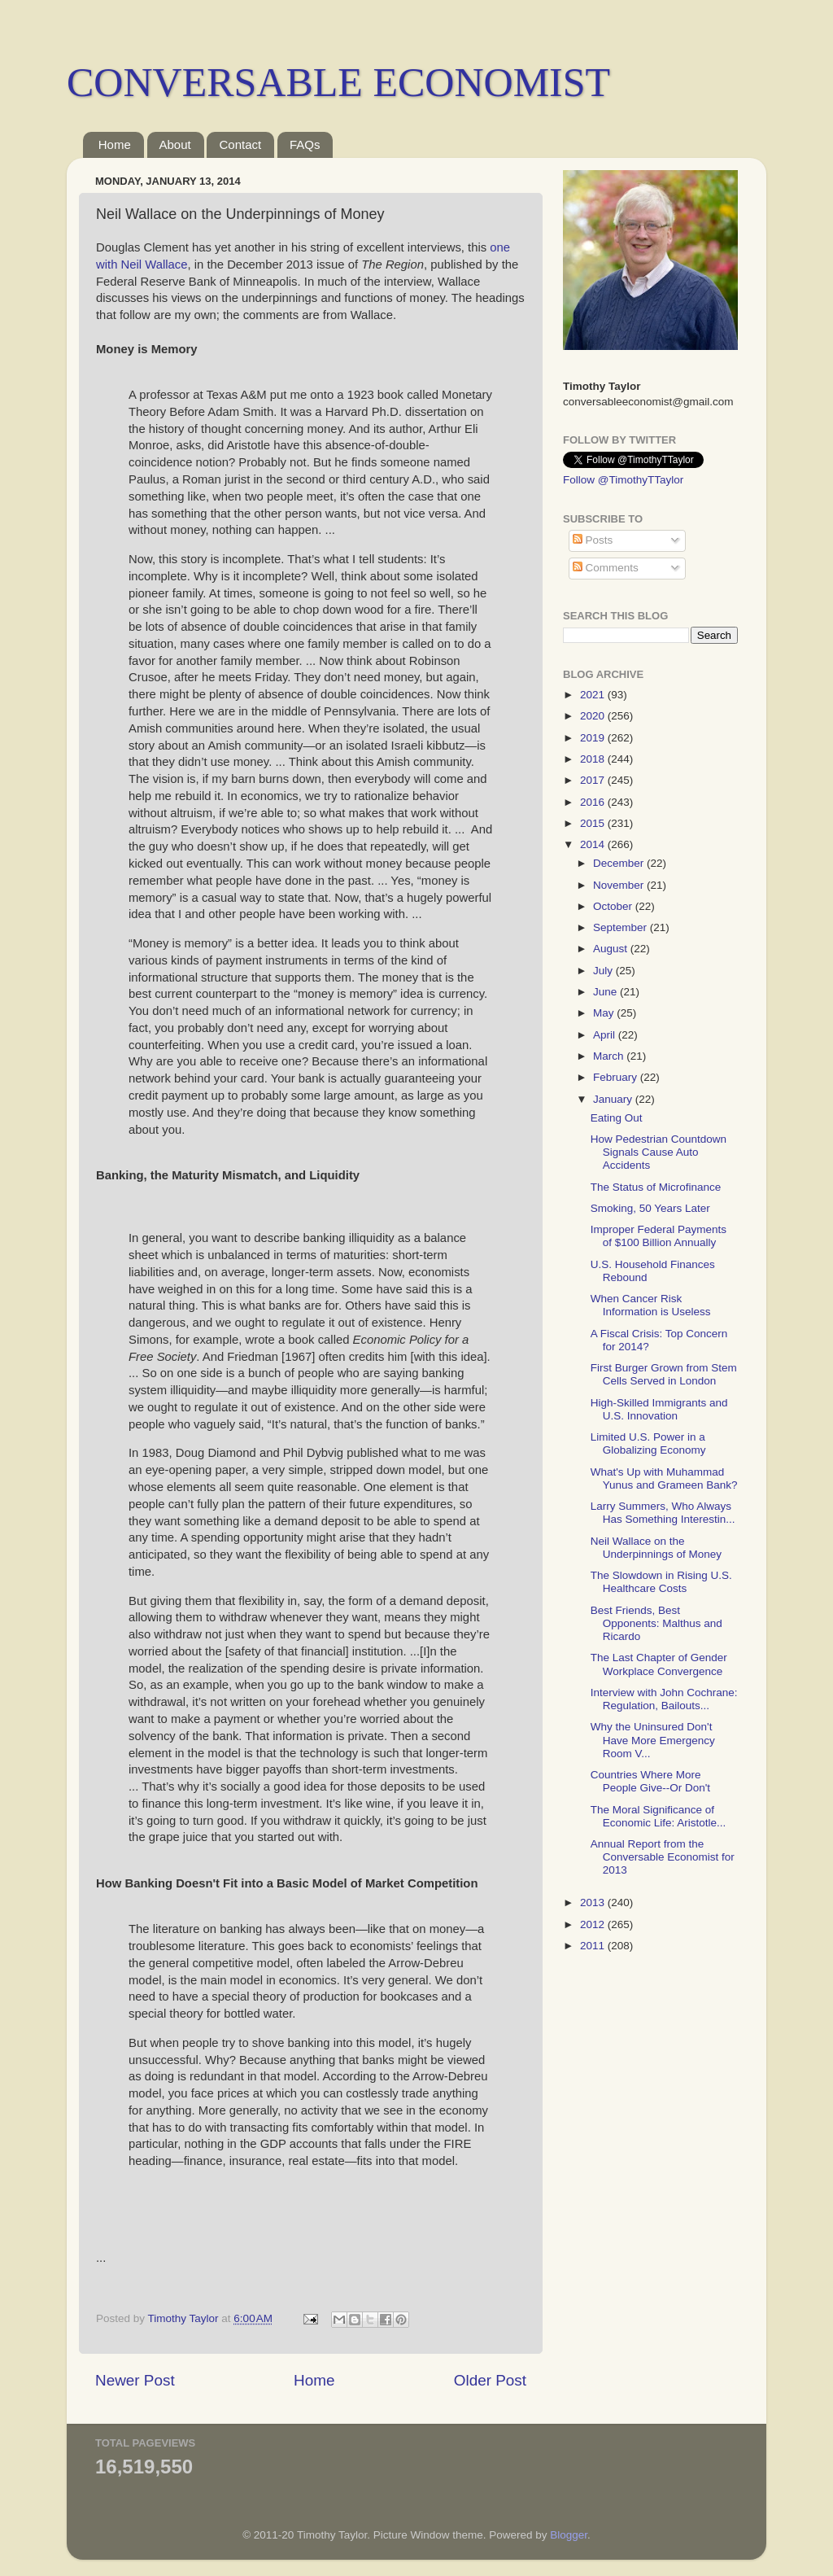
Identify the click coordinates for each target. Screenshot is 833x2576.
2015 (594, 823)
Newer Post (135, 2380)
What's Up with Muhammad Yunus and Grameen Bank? (664, 1478)
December (620, 863)
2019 (594, 738)
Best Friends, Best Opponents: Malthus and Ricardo (656, 1623)
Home (114, 144)
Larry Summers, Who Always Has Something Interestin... (663, 1512)
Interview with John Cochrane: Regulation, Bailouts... (664, 1699)
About (175, 144)
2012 (594, 1924)
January (614, 1099)
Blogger (568, 2535)
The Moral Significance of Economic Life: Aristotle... (658, 1816)
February (616, 1077)
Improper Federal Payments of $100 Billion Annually (658, 1236)
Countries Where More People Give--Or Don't (650, 1781)
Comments (606, 568)
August (611, 948)
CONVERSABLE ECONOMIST (338, 82)
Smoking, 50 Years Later (650, 1208)
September (621, 927)
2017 (594, 780)
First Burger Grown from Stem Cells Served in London (664, 1374)
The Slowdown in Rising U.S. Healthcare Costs (661, 1581)
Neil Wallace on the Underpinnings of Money (656, 1547)
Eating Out (617, 1118)
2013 (594, 1902)
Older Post (490, 2380)
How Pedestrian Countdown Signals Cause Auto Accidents (658, 1152)
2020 (594, 716)
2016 (594, 802)
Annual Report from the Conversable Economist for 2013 (663, 1857)
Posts (593, 540)
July (604, 970)
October (614, 906)
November (620, 885)
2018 (594, 759)
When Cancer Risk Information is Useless (651, 1305)
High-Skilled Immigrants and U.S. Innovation (659, 1409)
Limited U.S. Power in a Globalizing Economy (648, 1443)
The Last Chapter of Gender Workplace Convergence (659, 1664)
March (609, 1056)
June (606, 992)
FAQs (305, 144)
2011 (594, 1946)
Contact (240, 144)
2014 (594, 844)
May (605, 1013)
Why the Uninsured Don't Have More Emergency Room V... (653, 1740)
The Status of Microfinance (656, 1187)
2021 (594, 695)
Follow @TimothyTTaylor (623, 480)
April (605, 1035)
